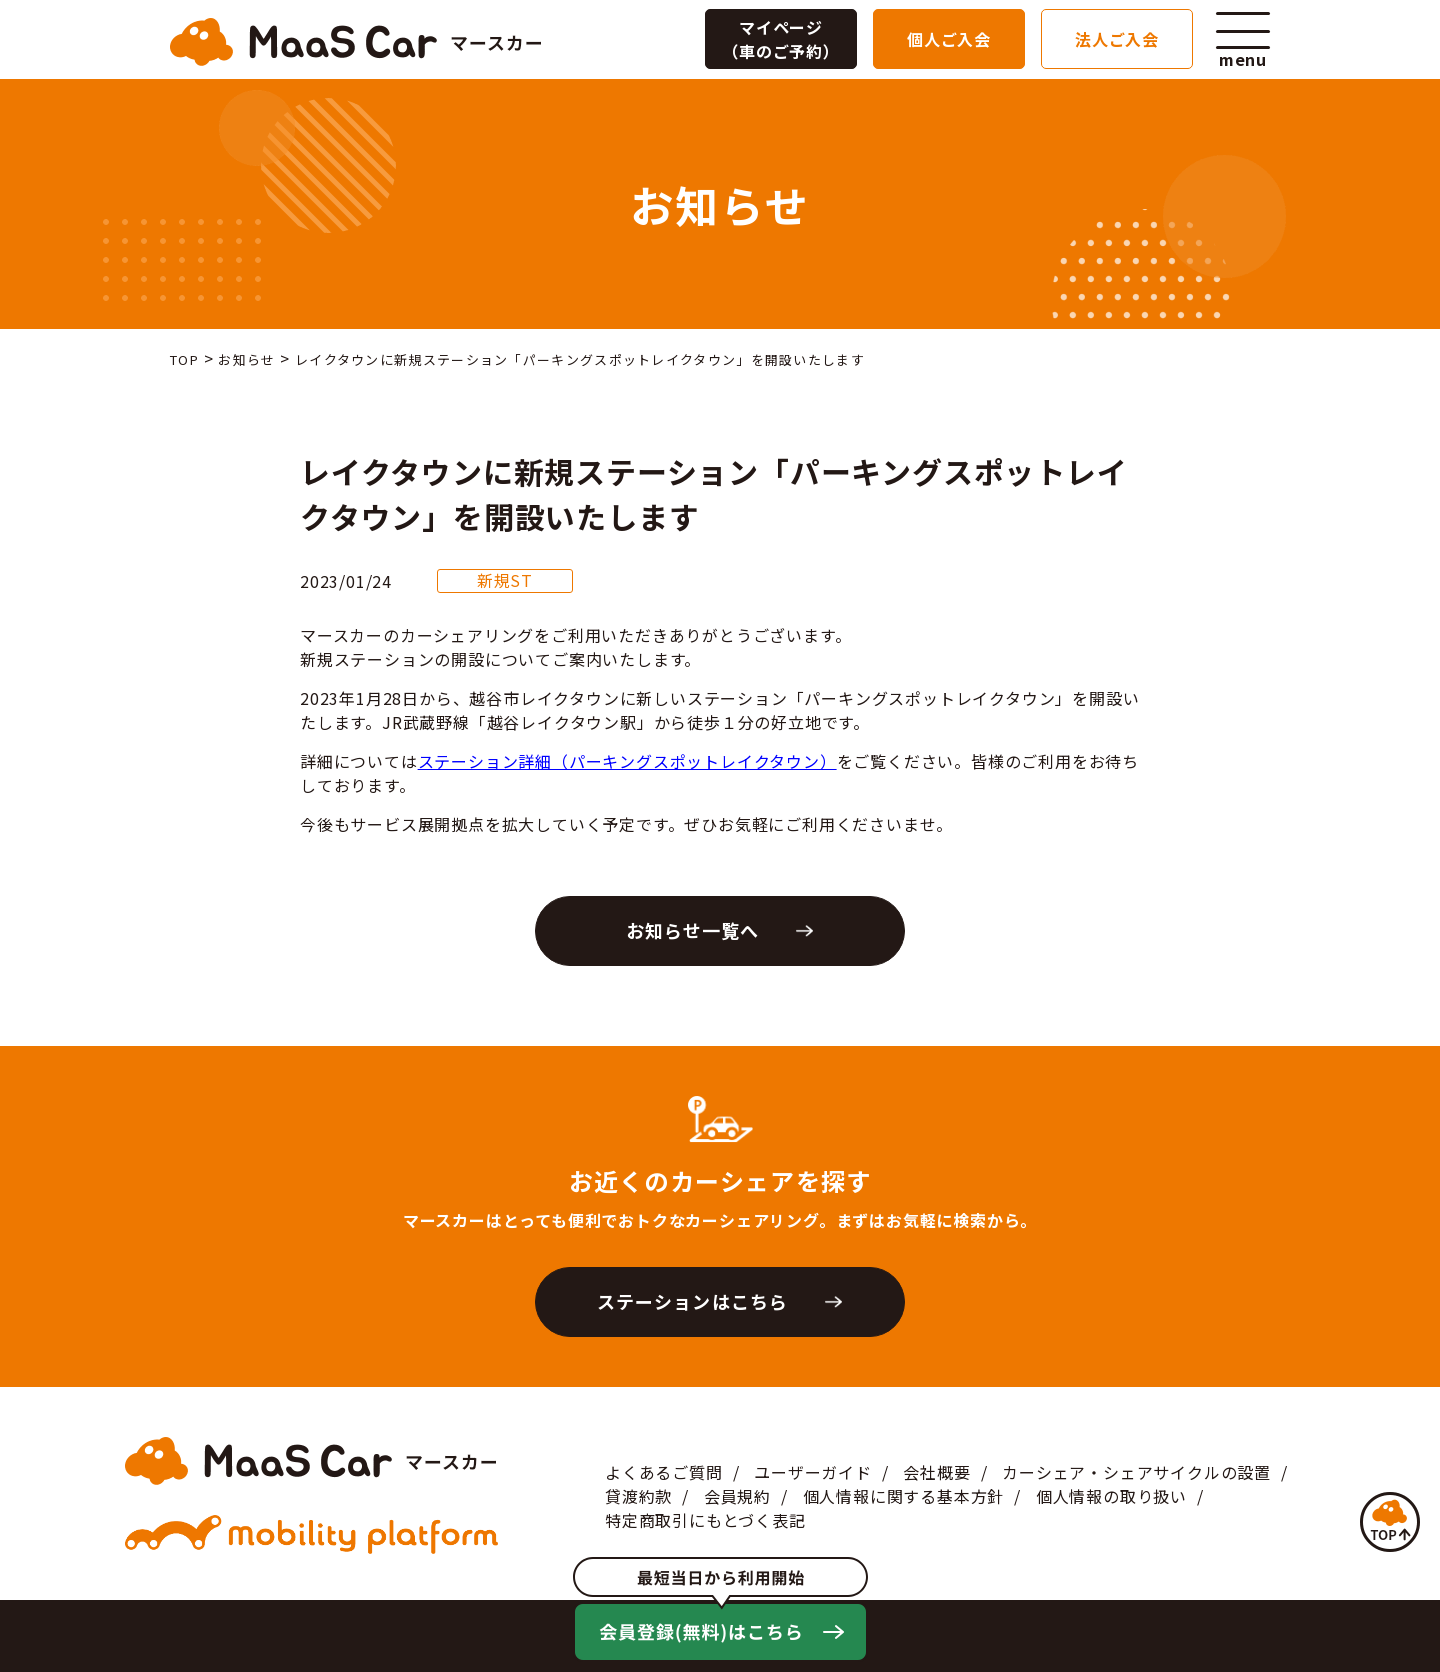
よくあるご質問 (664, 1472)
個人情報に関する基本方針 (904, 1496)
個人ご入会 (949, 39)
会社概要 (936, 1472)
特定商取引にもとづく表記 (705, 1520)
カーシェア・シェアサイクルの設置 (1136, 1472)
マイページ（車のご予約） (781, 39)
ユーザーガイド (813, 1472)
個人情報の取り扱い (1111, 1496)
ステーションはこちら (692, 1301)
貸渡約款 (638, 1496)
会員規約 (737, 1496)
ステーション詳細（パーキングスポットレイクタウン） (627, 761)
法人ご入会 (1117, 39)
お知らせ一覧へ (693, 930)
